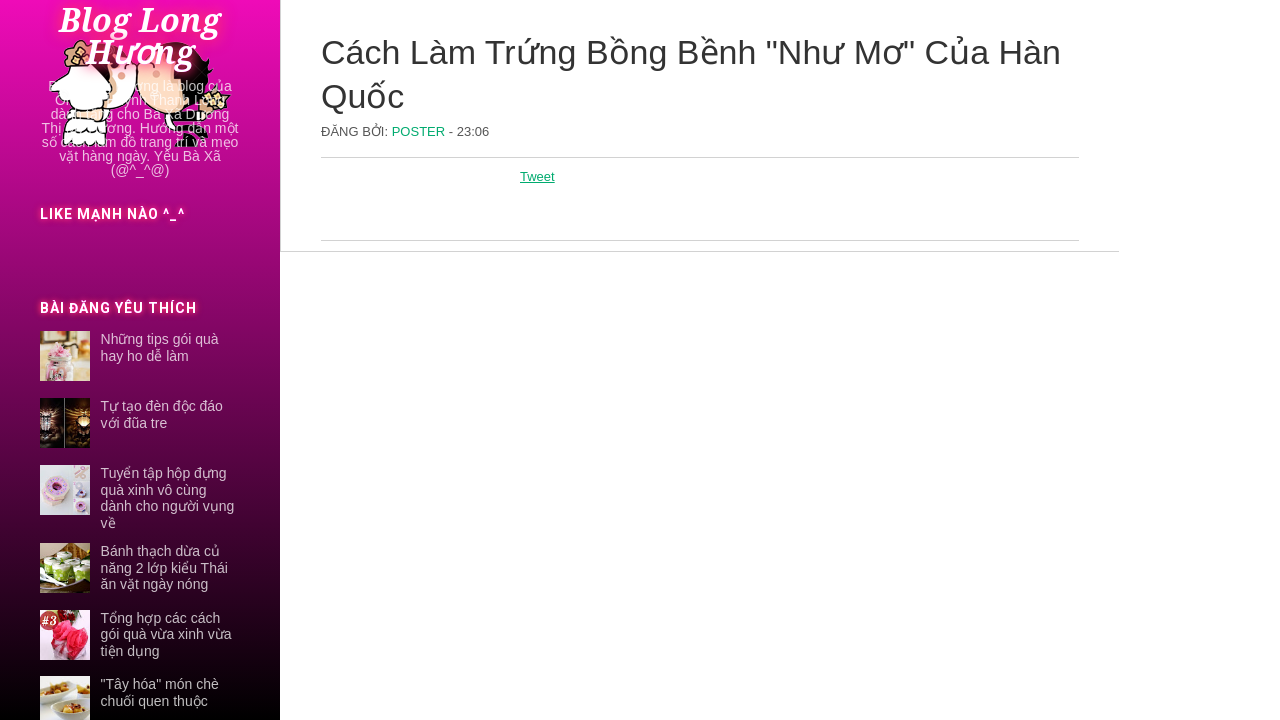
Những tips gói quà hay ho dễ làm (160, 347)
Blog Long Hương (140, 37)
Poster (420, 131)
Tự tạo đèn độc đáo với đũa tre (162, 414)
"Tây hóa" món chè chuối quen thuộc (160, 692)
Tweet (537, 176)
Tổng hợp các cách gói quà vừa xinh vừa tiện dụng (166, 635)
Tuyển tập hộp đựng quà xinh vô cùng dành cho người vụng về (168, 498)
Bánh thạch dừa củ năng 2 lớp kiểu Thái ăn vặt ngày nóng (164, 568)
